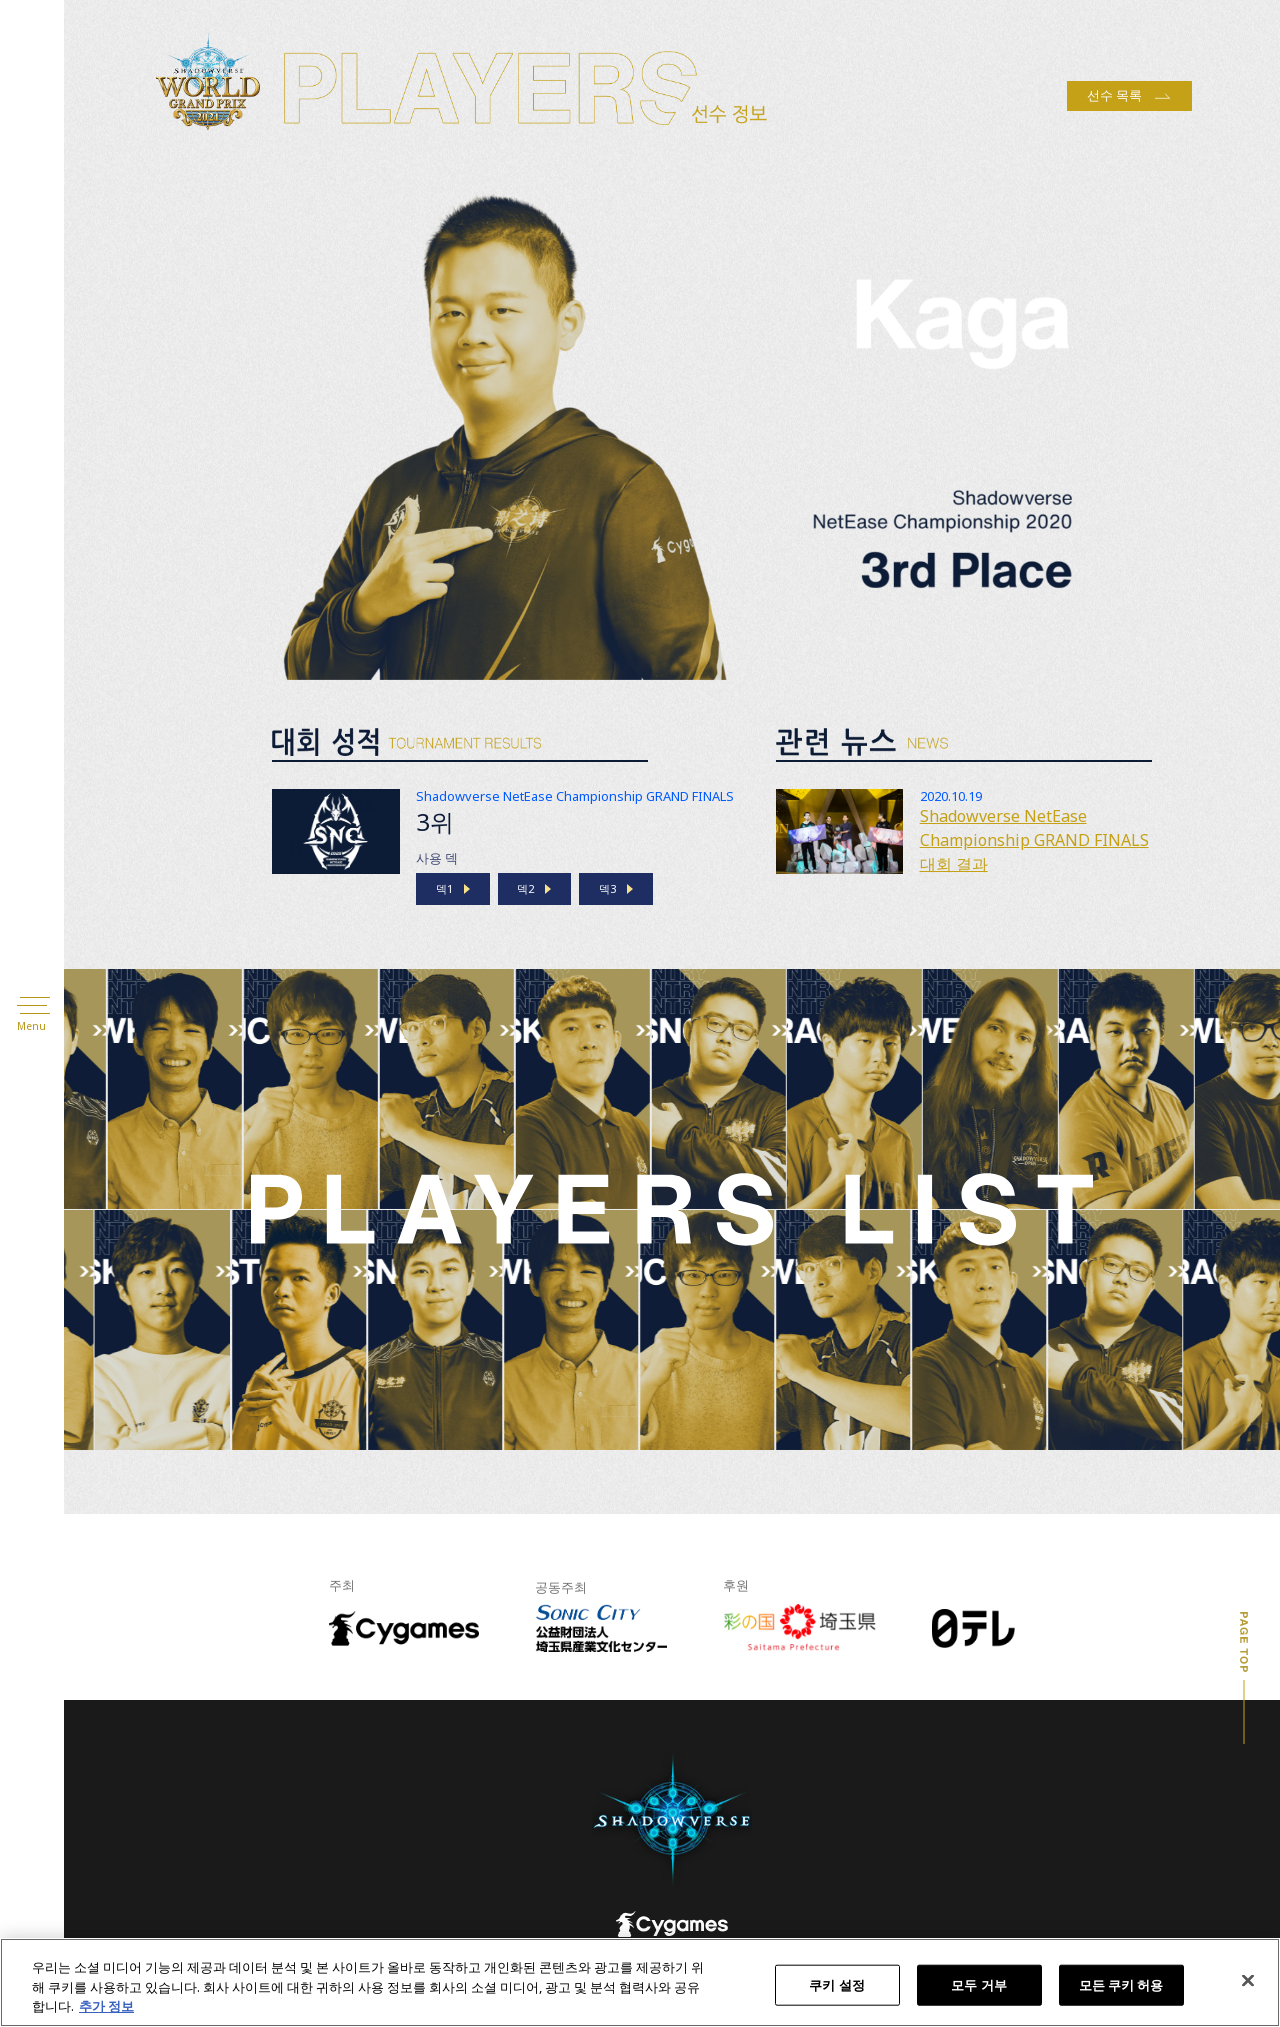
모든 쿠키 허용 (1121, 1984)
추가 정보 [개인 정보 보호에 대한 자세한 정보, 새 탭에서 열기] (106, 2006)
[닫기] (1248, 1980)
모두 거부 (979, 1984)
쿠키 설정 (837, 1984)
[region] (640, 1982)
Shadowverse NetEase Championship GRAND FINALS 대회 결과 (1034, 840)
